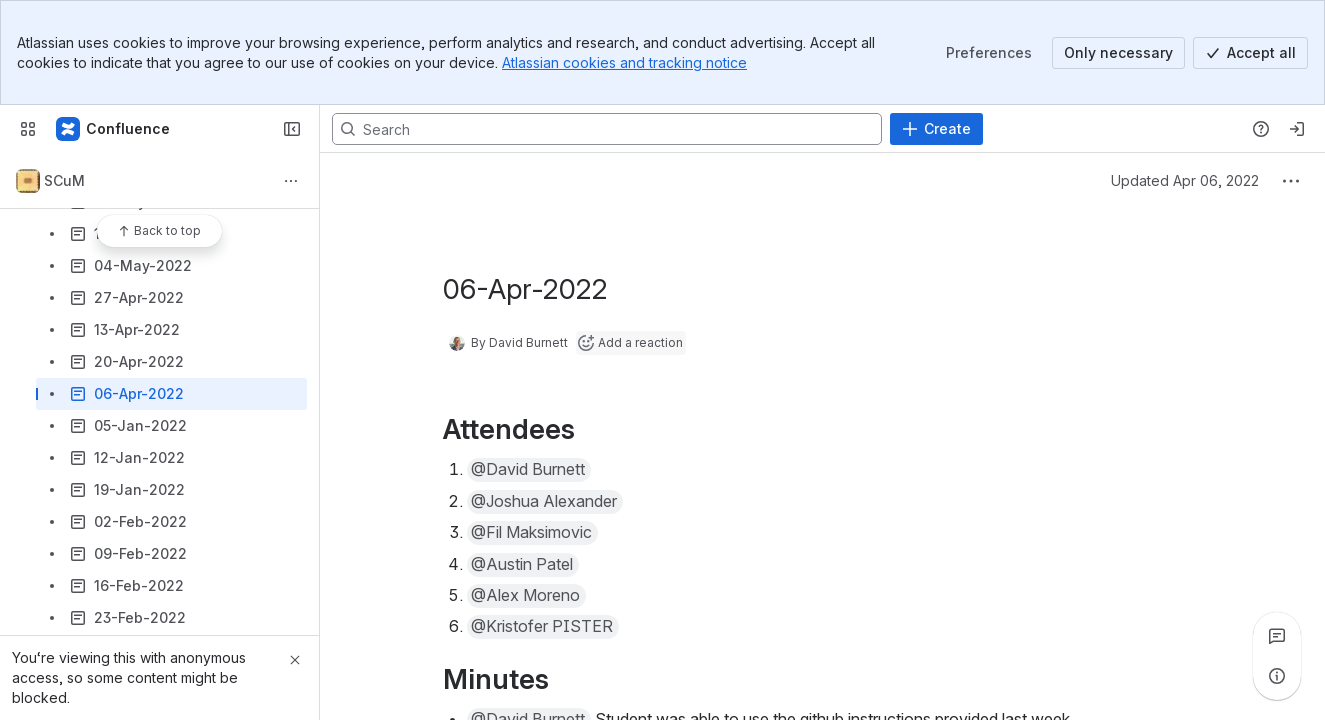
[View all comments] (1277, 636)
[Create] (936, 129)
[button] (529, 470)
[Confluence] (114, 129)
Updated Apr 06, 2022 (1185, 180)
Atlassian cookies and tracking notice (624, 62)
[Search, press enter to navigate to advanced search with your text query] (607, 129)
